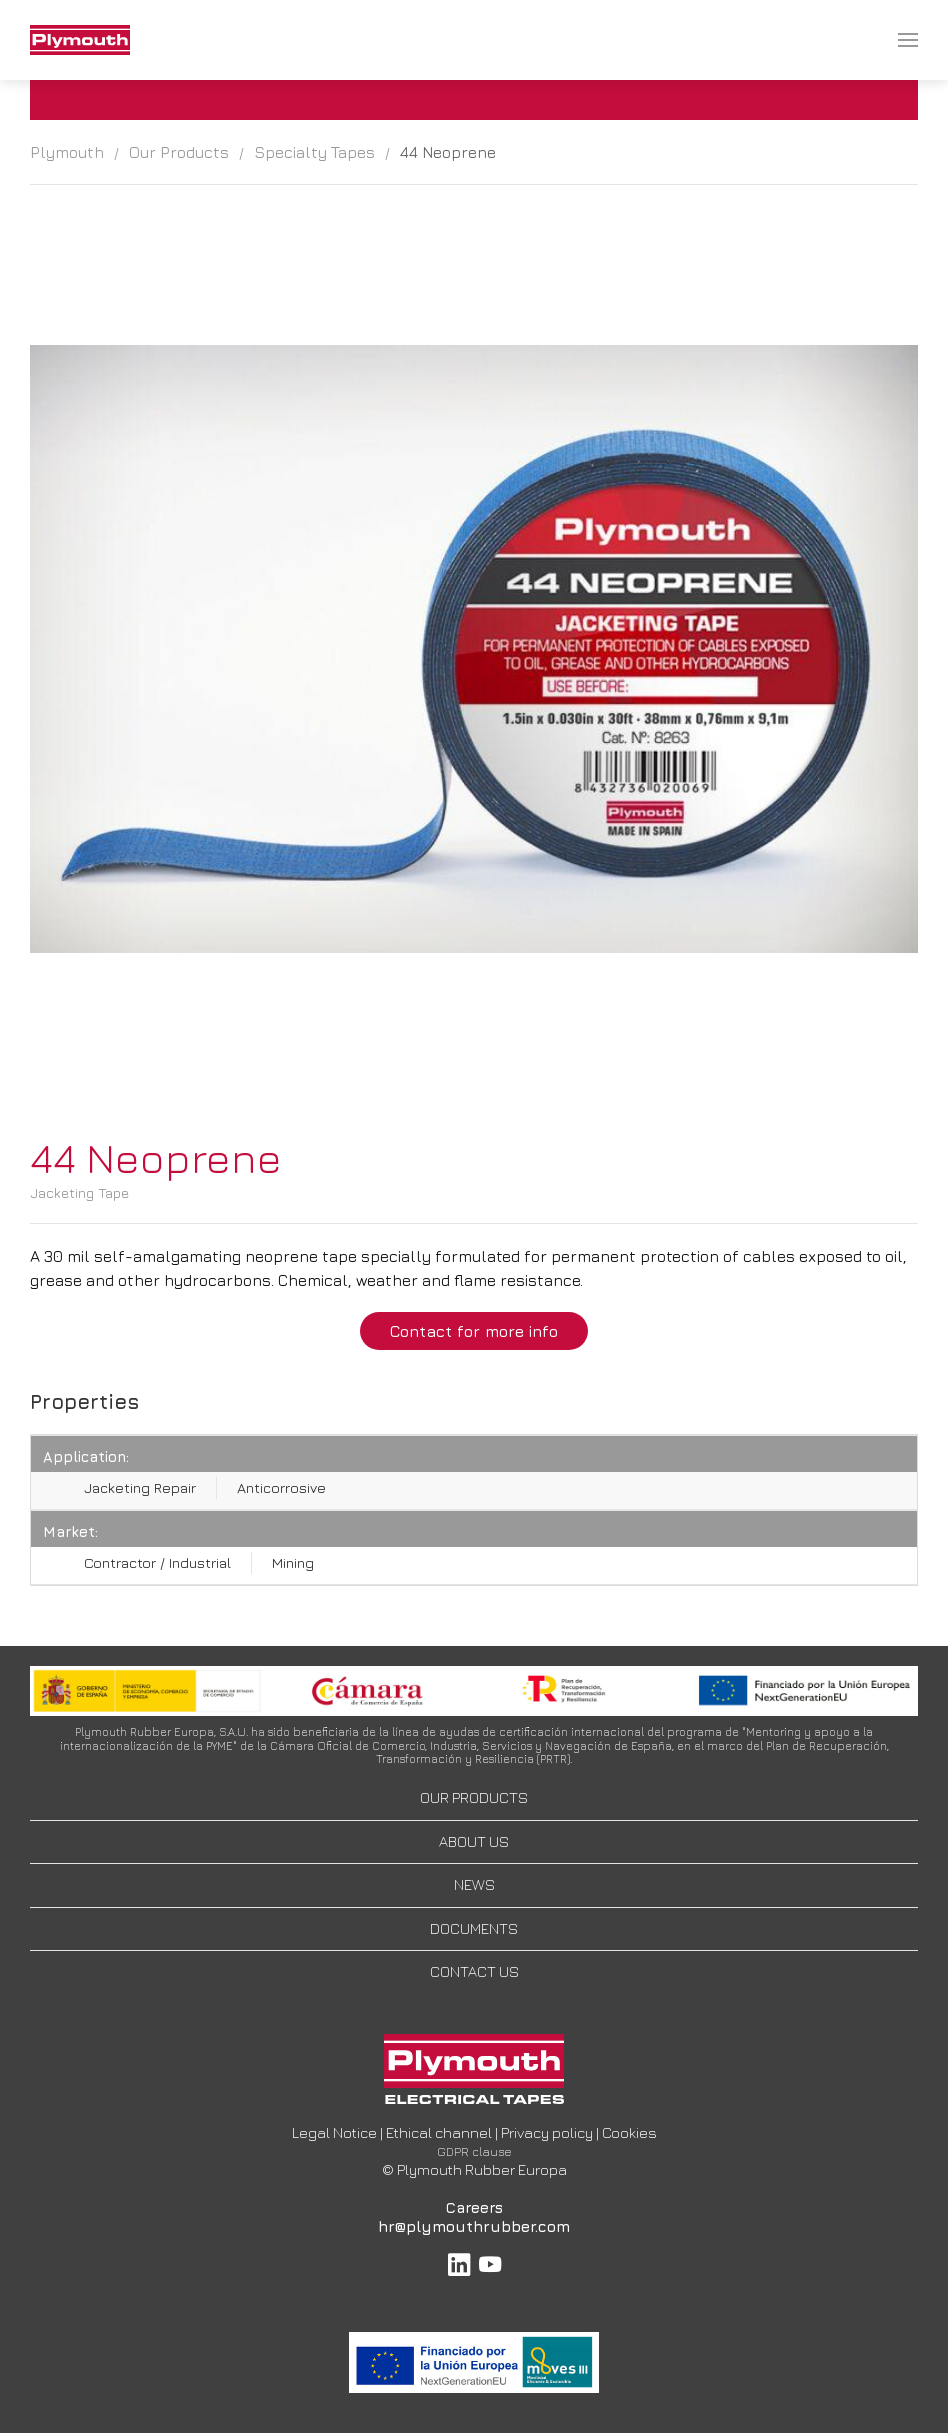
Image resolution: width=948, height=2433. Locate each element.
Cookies (629, 2132)
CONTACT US (474, 1971)
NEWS (474, 1884)
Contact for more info (474, 1331)
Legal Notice (334, 2132)
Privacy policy (547, 2132)
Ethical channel (439, 2132)
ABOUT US (474, 1841)
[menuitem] (80, 40)
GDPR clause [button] (474, 2151)
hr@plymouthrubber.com (474, 2226)
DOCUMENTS (474, 1928)
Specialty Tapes (314, 152)
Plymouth (67, 152)
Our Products (179, 152)
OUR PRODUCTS (474, 1797)
